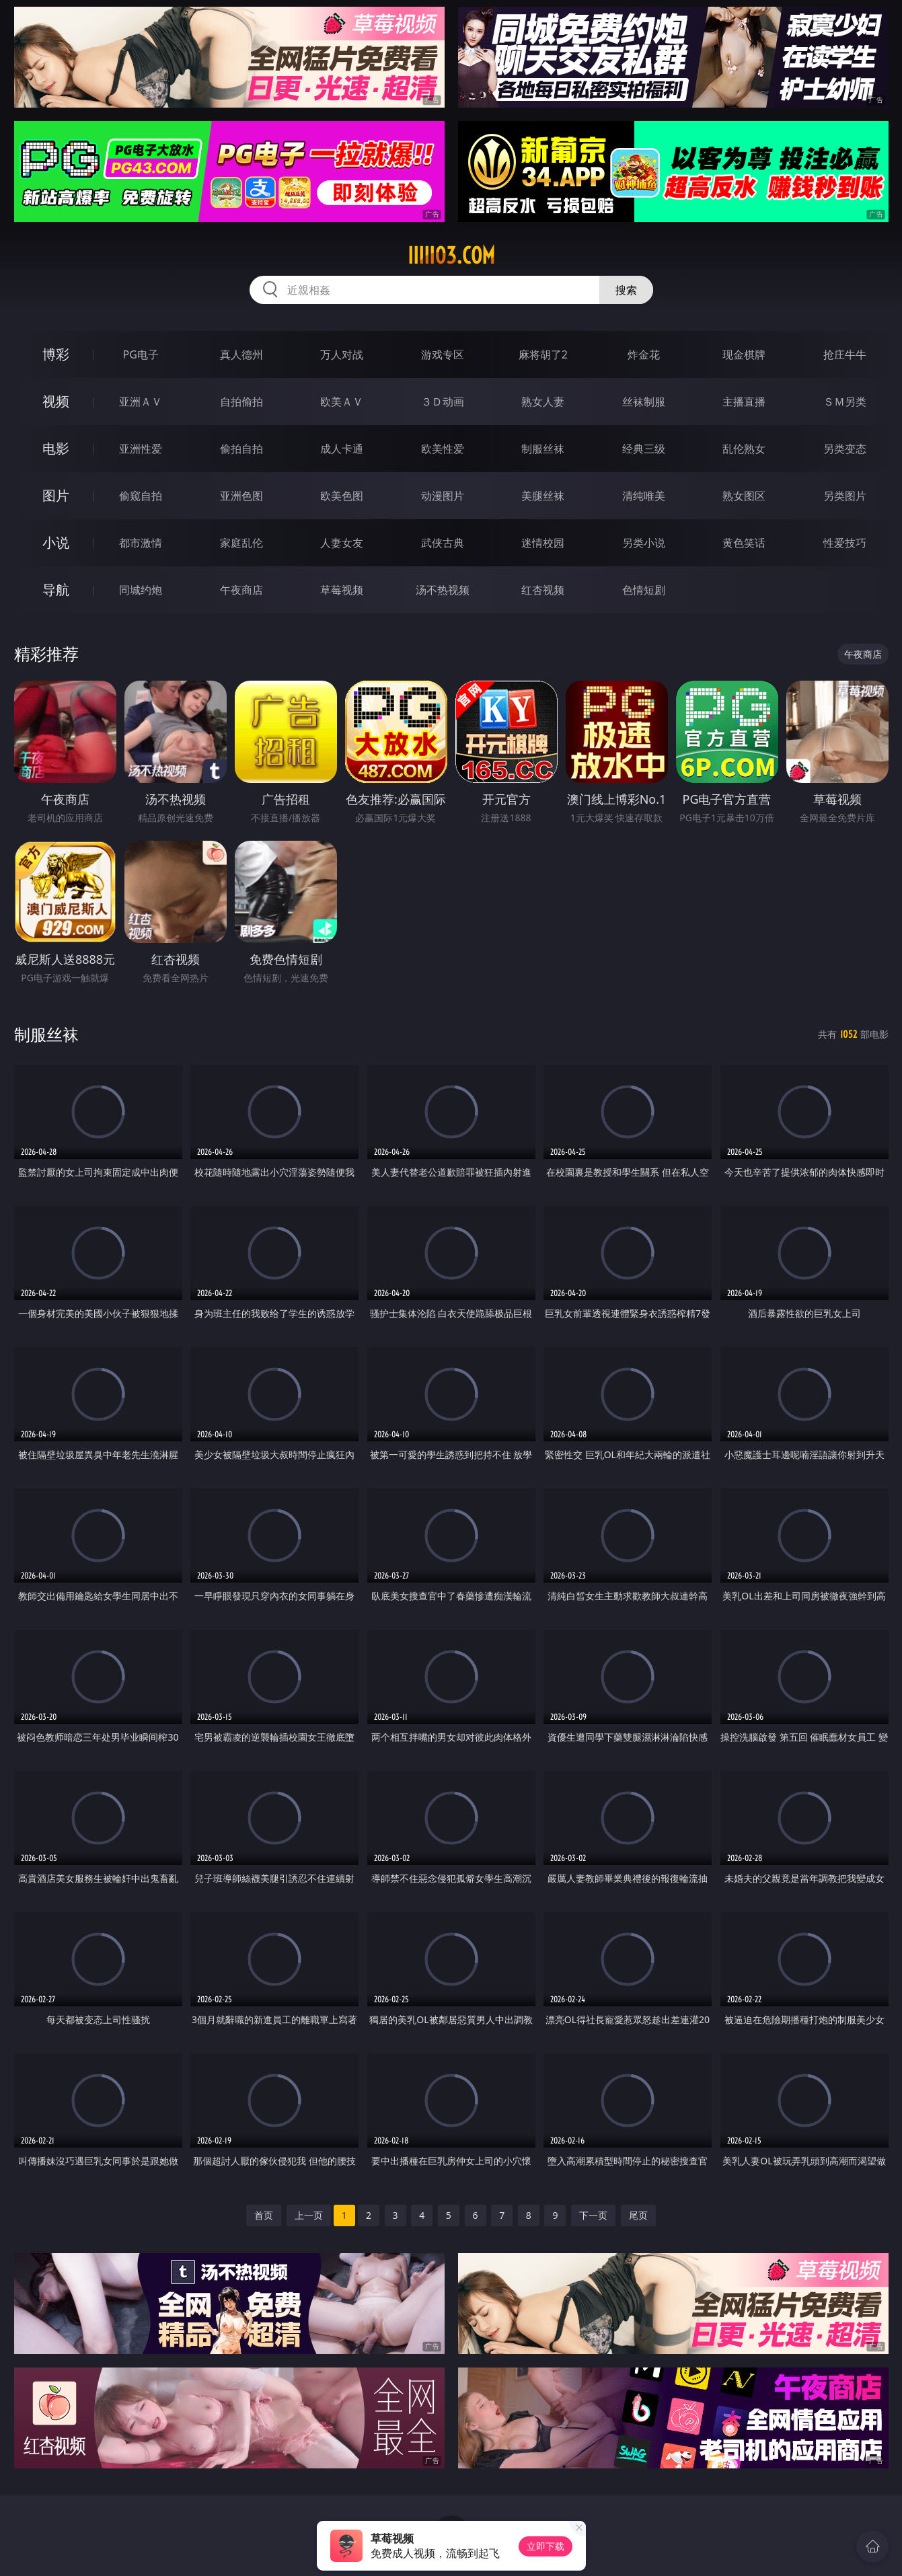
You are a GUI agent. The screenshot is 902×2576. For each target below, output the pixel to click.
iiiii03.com (451, 255)
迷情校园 (542, 542)
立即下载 (545, 2546)
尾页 (638, 2215)
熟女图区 (743, 495)
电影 (55, 448)
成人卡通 (341, 448)
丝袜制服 (643, 401)
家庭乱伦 (241, 542)
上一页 (309, 2215)
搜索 (626, 289)
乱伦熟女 (743, 448)
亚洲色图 (241, 495)
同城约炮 (140, 589)
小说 (55, 542)
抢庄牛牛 (844, 354)
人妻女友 (341, 542)
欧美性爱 (442, 448)
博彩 (55, 354)
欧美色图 (341, 495)
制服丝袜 (542, 448)
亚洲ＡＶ (140, 401)
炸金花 (644, 354)
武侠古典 (442, 542)
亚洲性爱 (140, 448)
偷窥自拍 (140, 495)
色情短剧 (643, 589)
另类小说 (643, 542)
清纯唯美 (643, 495)
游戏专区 (442, 354)
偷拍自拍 (241, 448)
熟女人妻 (542, 401)
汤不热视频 (442, 589)
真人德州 (241, 354)
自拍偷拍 (241, 401)
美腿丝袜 (542, 495)
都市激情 (140, 542)
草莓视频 (341, 589)
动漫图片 (442, 495)
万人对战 (341, 354)
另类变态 (844, 448)
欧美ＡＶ (341, 401)
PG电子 (141, 354)
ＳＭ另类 (844, 401)
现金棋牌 (743, 354)
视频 (55, 401)
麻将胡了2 (543, 354)
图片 (55, 495)
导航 (55, 589)
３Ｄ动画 (442, 401)
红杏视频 (542, 589)
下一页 (593, 2215)
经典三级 (643, 448)
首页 (263, 2215)
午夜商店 (241, 589)
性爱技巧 (844, 542)
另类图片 (844, 495)
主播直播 (743, 401)
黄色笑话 (743, 542)
